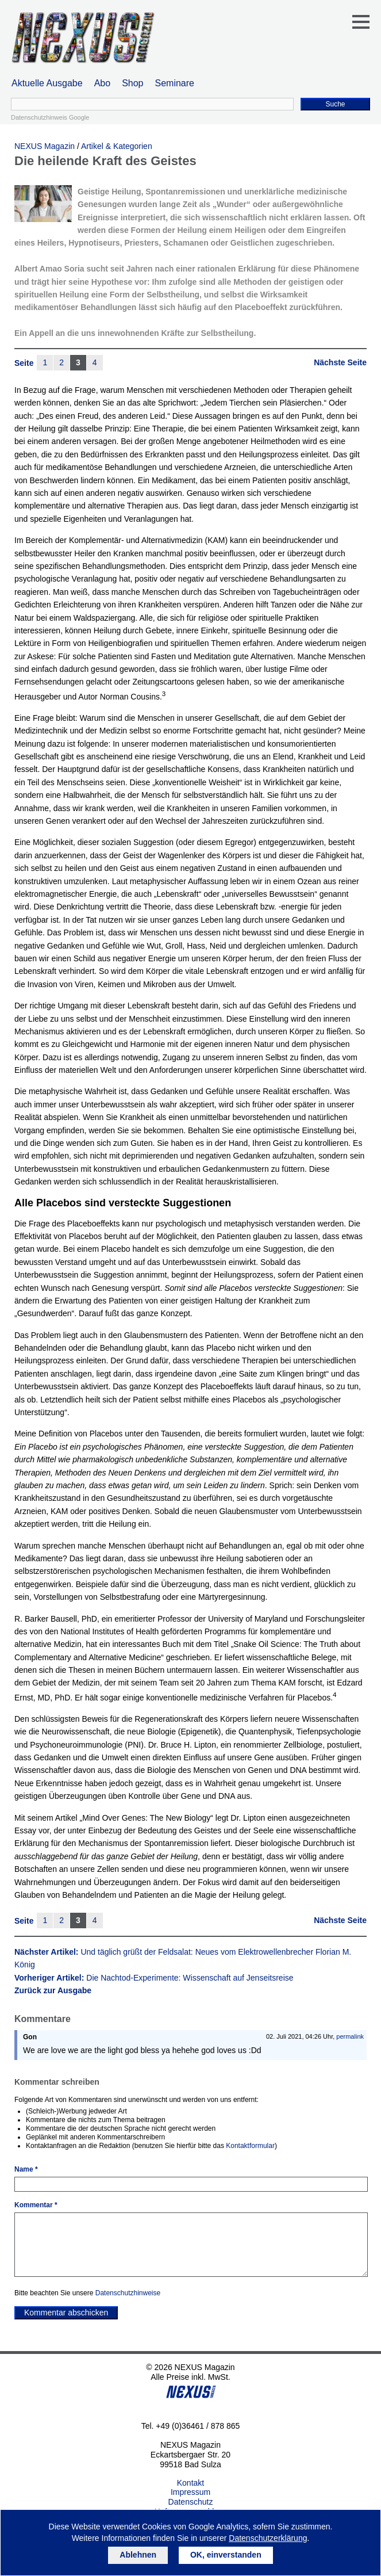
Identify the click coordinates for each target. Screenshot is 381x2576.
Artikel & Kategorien (116, 146)
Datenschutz (190, 2501)
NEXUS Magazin (44, 146)
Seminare (174, 83)
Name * (26, 2169)
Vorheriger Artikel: (154, 1977)
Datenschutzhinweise (127, 2293)
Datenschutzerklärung (268, 2538)
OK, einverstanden (225, 2554)
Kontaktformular (250, 2146)
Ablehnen (138, 2554)
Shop (132, 83)
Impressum (190, 2492)
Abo (102, 83)
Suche (335, 104)
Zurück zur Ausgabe (52, 1990)
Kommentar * (35, 2205)
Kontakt (190, 2482)
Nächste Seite (340, 362)
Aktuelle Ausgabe (47, 83)
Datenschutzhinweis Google (50, 117)
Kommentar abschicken (66, 2312)
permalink (350, 2036)
